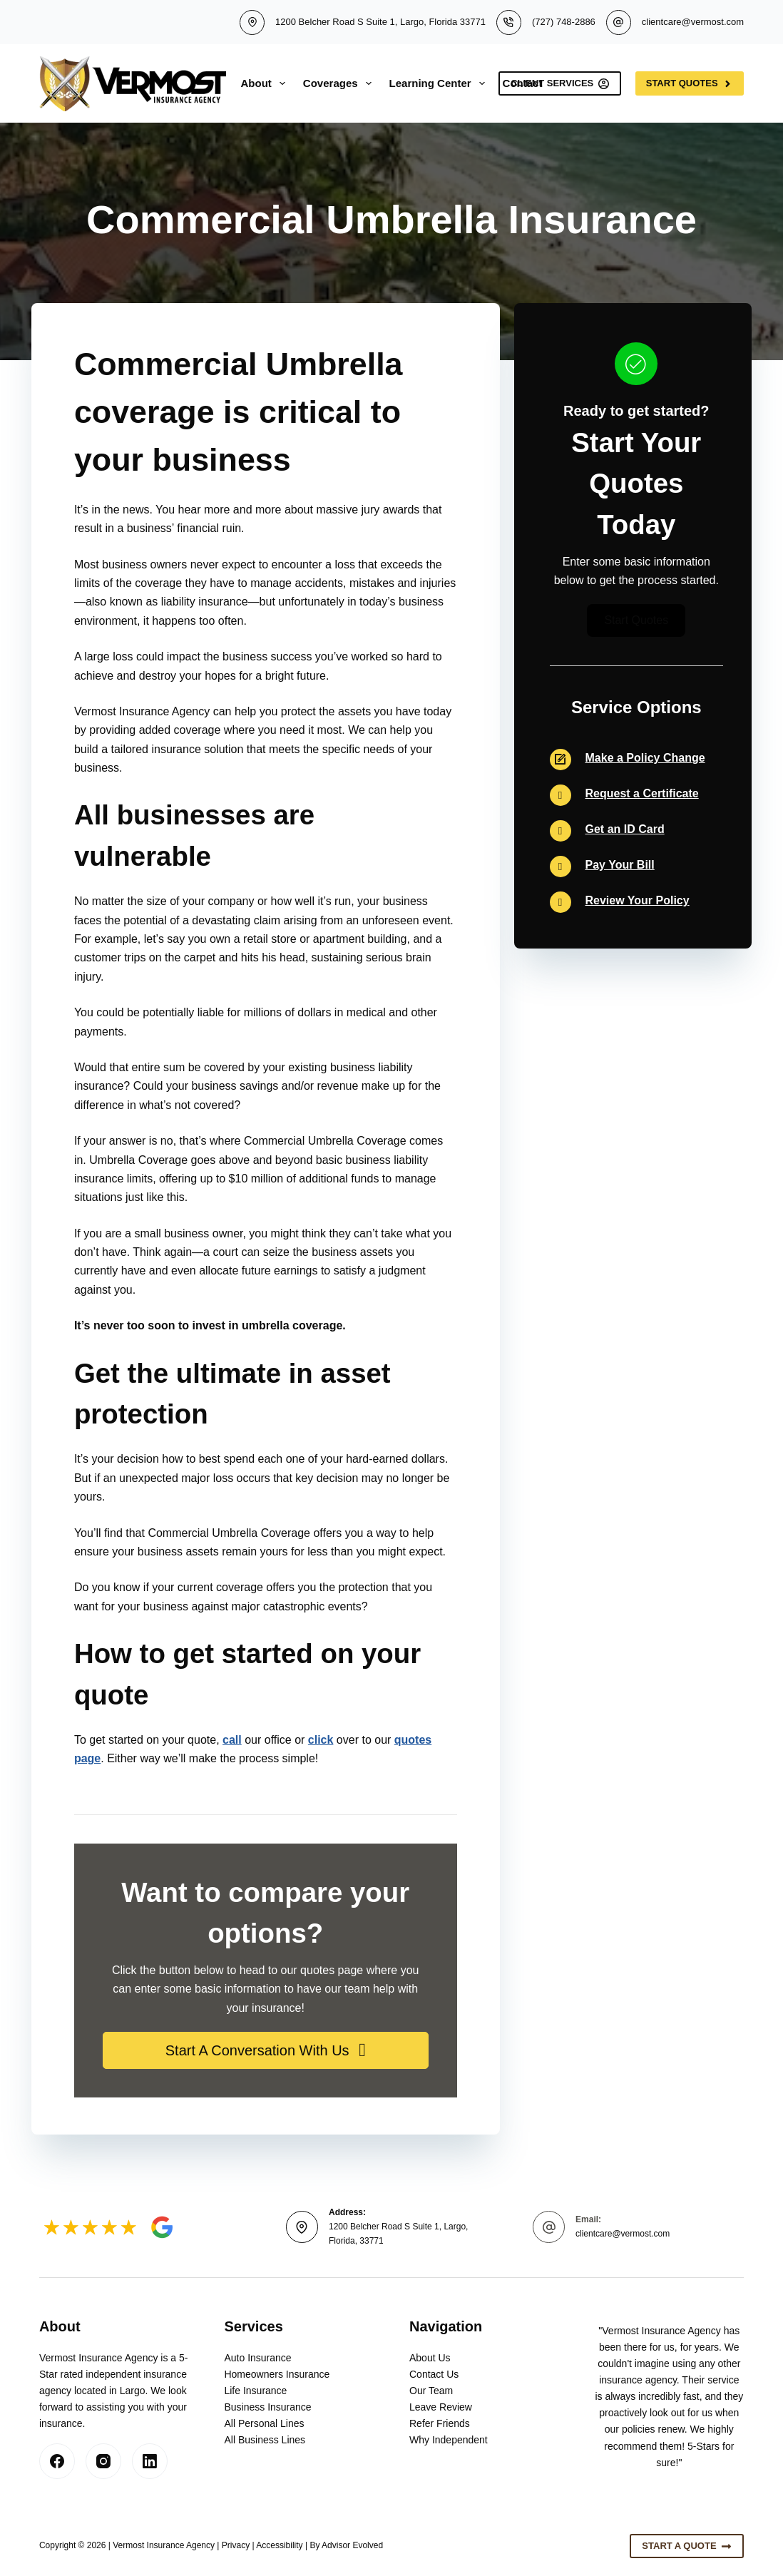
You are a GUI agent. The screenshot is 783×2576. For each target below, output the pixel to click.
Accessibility (279, 2545)
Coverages (340, 83)
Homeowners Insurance (276, 2374)
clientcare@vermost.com (693, 21)
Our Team (431, 2390)
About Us (430, 2357)
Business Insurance (267, 2407)
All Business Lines (264, 2439)
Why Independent (448, 2439)
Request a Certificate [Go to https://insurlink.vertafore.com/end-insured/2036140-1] (642, 793)
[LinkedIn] (150, 2461)
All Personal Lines (264, 2423)
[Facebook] (57, 2461)
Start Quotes (689, 83)
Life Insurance (255, 2390)
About (266, 83)
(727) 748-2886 (563, 21)
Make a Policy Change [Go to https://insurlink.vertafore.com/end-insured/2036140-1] (645, 758)
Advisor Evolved (352, 2545)
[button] (266, 2050)
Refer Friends (439, 2423)
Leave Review (440, 2407)
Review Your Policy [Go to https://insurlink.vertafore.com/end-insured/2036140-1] (637, 900)
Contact (523, 83)
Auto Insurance (257, 2357)
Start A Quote (687, 2546)
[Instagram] (103, 2461)
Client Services (560, 83)
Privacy (236, 2545)
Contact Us (434, 2374)
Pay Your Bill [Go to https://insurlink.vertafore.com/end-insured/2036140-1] (620, 865)
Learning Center (440, 83)
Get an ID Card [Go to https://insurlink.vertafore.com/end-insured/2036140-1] (625, 829)
